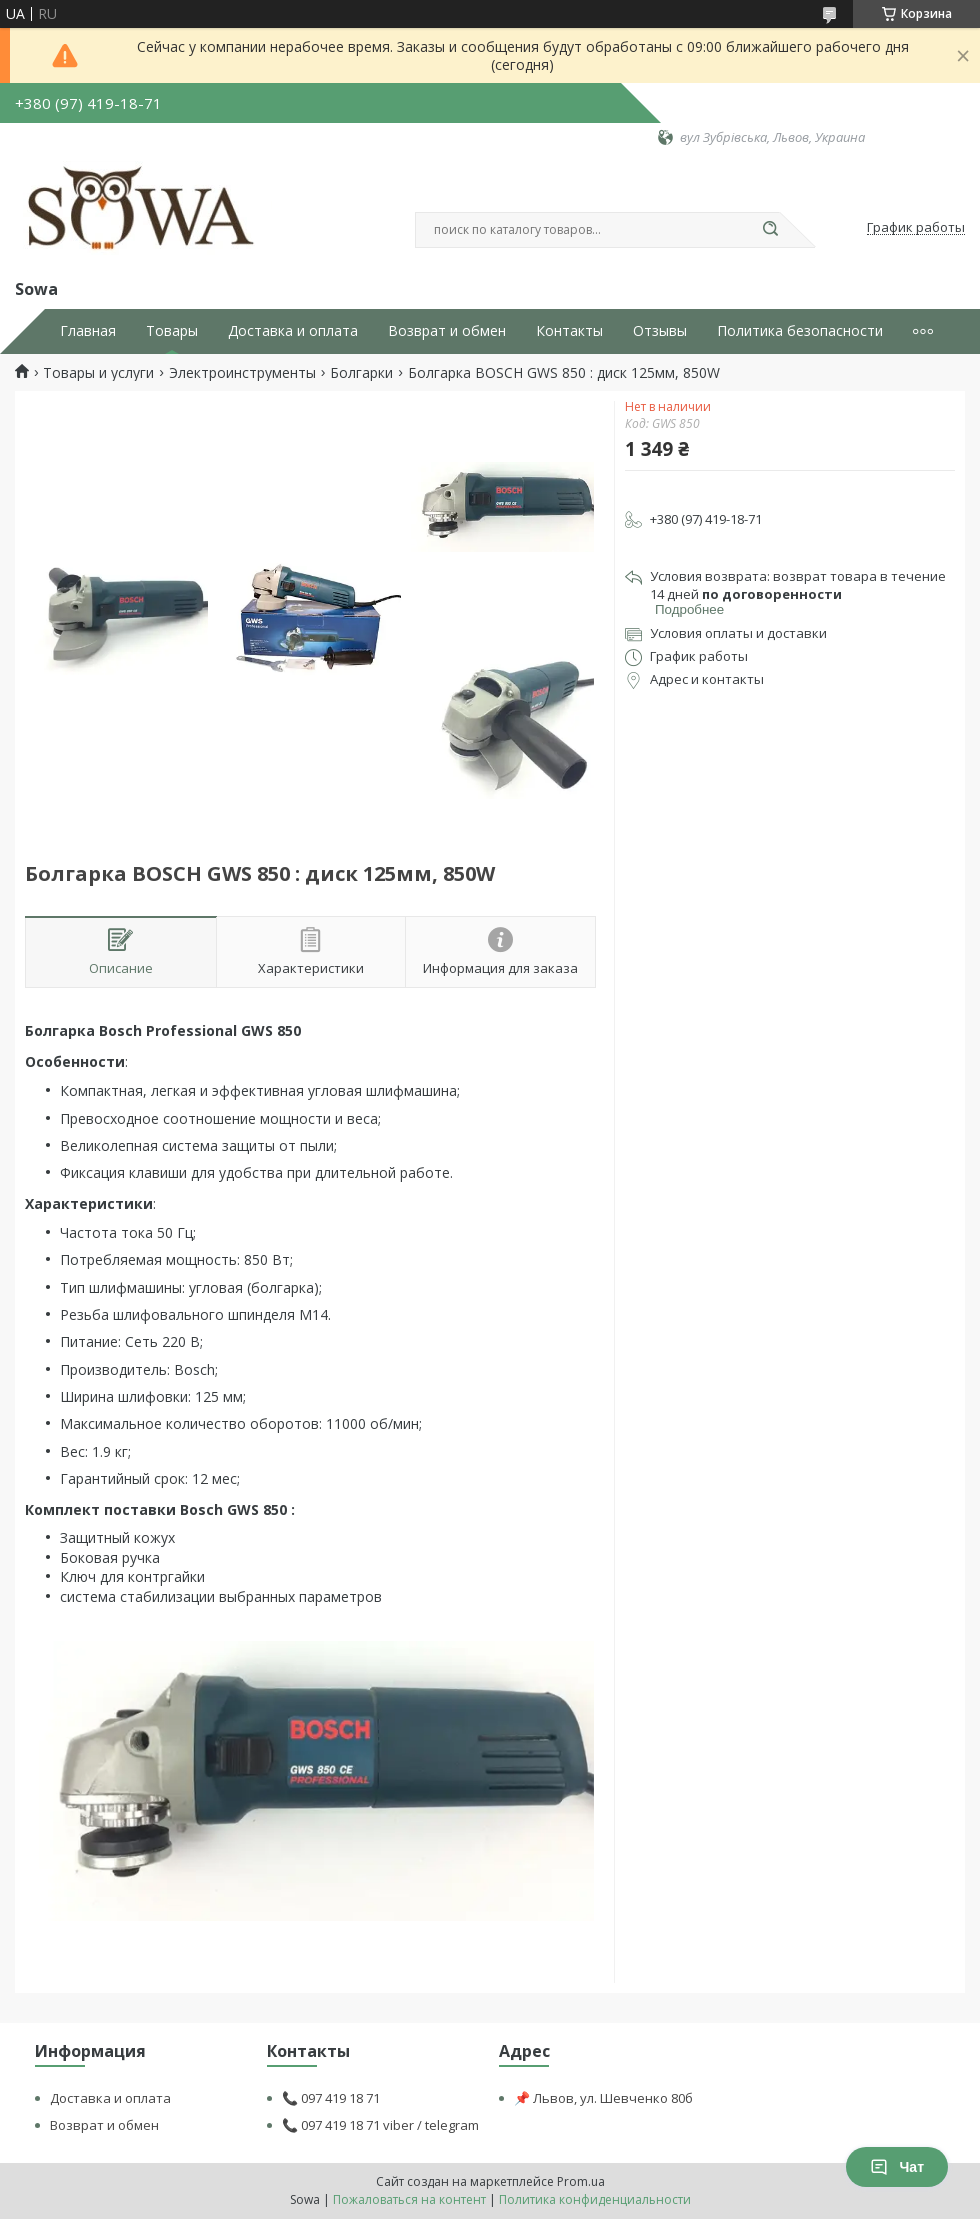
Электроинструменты (242, 373)
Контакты (569, 331)
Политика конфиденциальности (595, 2199)
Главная (88, 331)
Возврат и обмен (447, 331)
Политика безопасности (800, 331)
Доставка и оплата (293, 331)
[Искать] (770, 230)
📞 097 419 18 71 (331, 2098)
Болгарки (361, 373)
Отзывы (660, 331)
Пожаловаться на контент (409, 2199)
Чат (897, 2167)
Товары (172, 331)
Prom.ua (581, 2181)
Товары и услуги (98, 373)
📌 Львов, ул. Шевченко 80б (603, 2098)
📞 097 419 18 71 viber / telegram (380, 2125)
